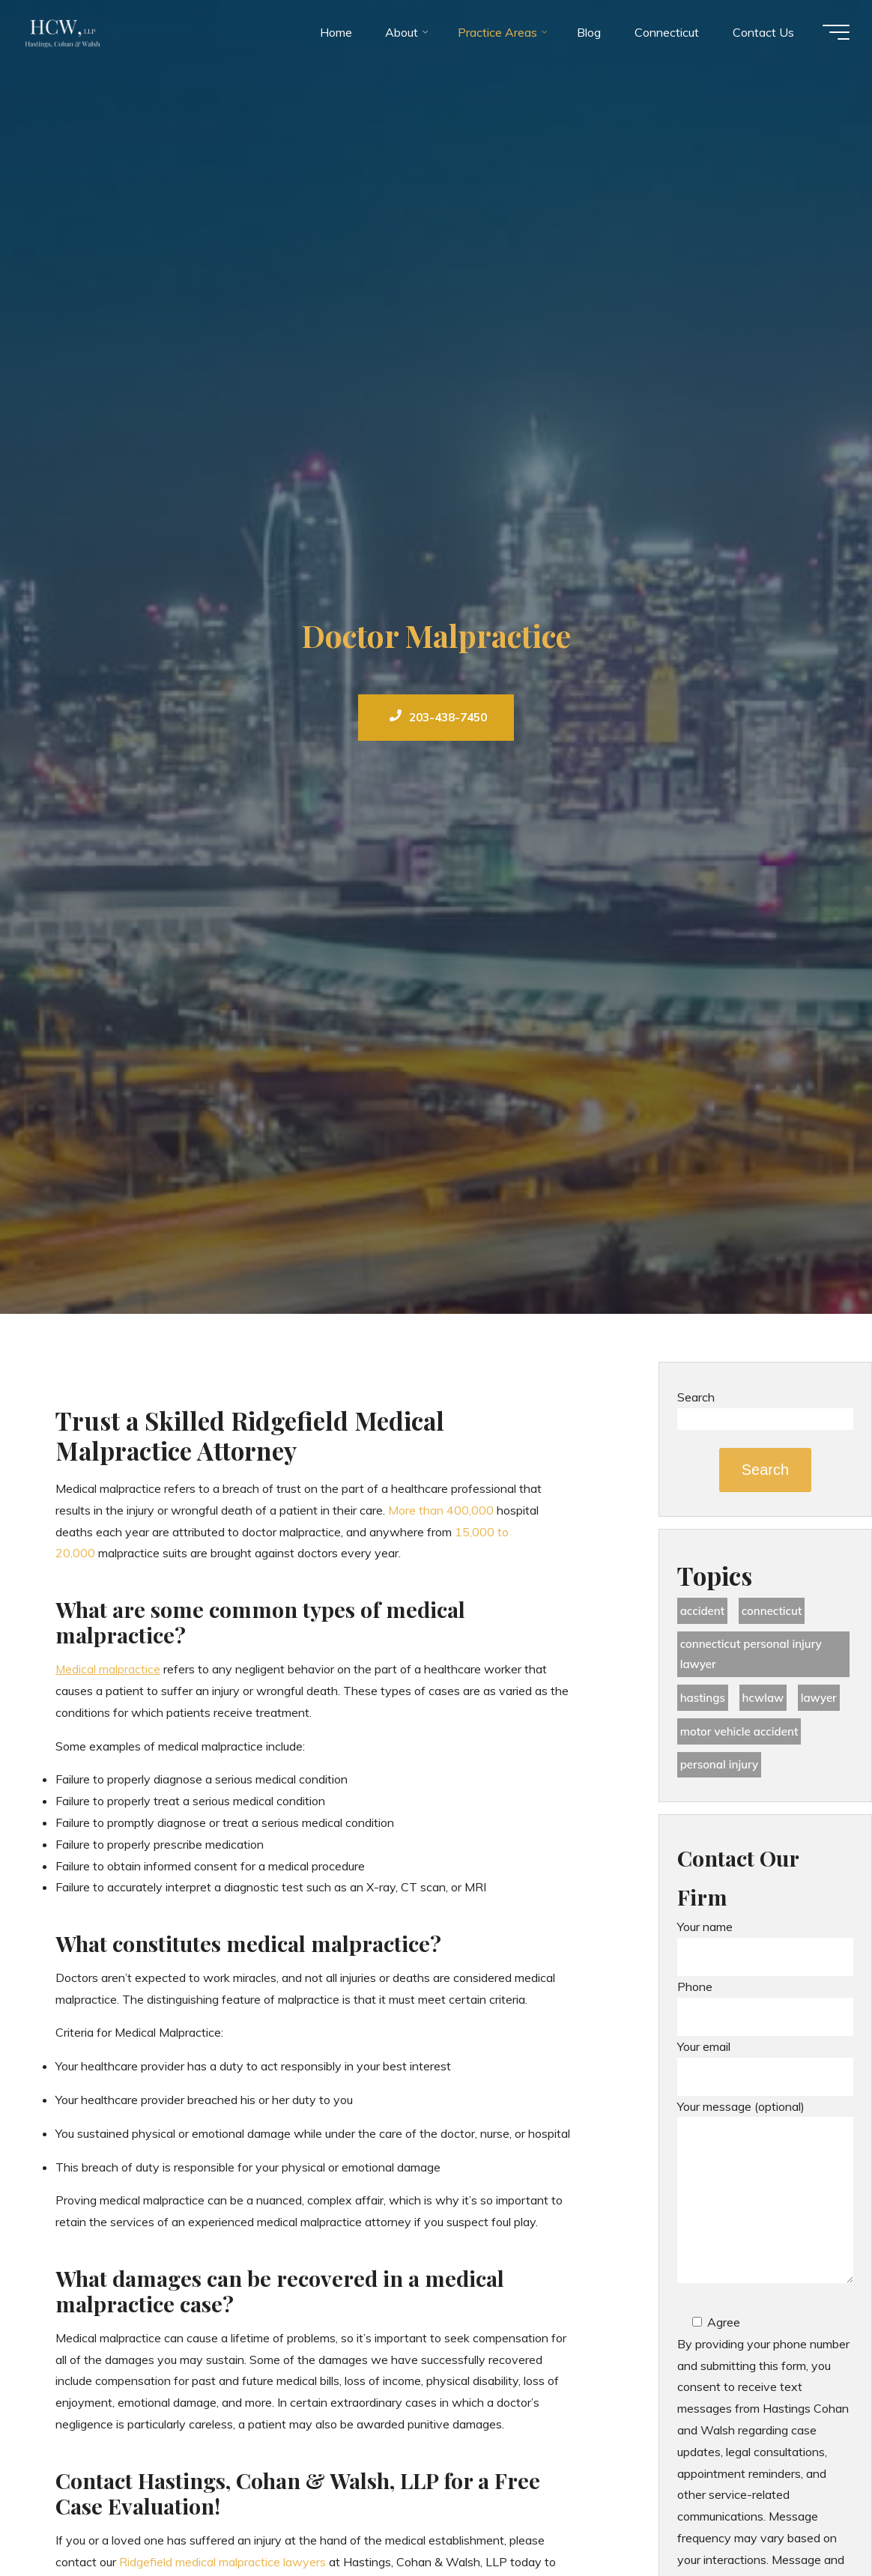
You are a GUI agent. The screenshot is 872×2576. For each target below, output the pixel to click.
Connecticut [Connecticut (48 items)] (777, 1611)
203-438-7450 (438, 717)
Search (696, 1396)
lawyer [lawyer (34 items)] (826, 1703)
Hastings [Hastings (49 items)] (704, 1703)
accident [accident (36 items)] (703, 1611)
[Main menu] (828, 35)
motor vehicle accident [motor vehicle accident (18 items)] (743, 1738)
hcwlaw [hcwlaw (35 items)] (767, 1703)
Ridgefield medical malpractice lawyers (222, 2561)
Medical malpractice (108, 1668)
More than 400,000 (441, 1510)
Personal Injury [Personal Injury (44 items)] (721, 1773)
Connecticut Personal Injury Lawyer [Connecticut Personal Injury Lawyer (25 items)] (755, 1658)
